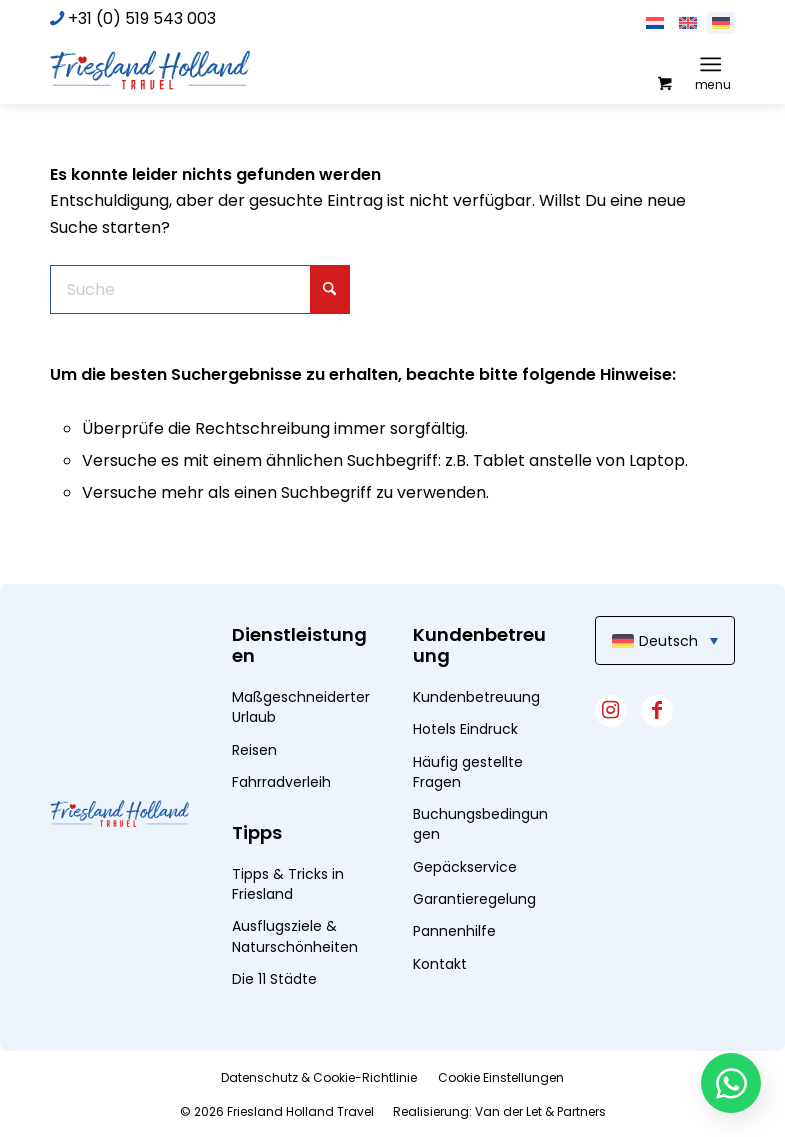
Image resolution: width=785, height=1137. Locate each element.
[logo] (150, 69)
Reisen (254, 750)
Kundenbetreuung (476, 697)
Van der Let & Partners (540, 1111)
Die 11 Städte (274, 979)
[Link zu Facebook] (657, 711)
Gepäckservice (465, 867)
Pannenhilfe (454, 931)
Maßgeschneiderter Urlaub (301, 707)
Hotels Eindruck (465, 729)
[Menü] (710, 64)
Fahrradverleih (281, 782)
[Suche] (200, 289)
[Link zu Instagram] (611, 711)
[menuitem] (714, 64)
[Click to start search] (330, 289)
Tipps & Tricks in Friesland (288, 884)
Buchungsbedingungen (480, 824)
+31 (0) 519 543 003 (142, 18)
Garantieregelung (474, 899)
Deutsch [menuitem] (668, 641)
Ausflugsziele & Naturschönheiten (295, 936)
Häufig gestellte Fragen (468, 772)
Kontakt (440, 964)
